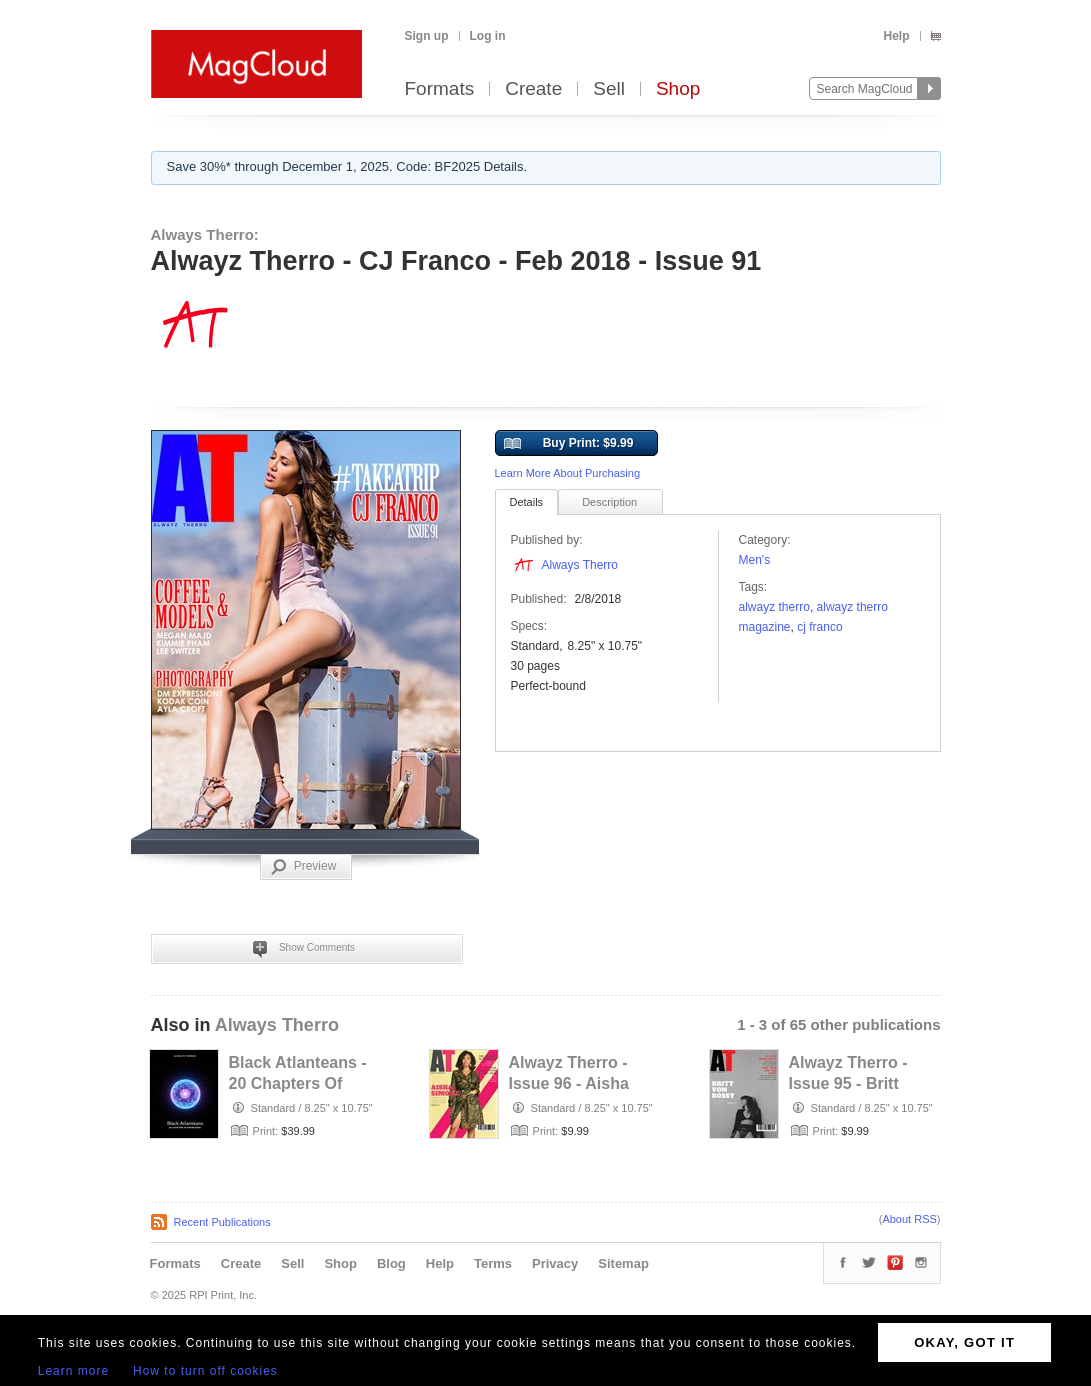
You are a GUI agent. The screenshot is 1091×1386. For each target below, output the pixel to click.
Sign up (427, 36)
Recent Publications (222, 1222)
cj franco (819, 627)
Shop (678, 89)
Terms (493, 1263)
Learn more (73, 1371)
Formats (440, 89)
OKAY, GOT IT (964, 1342)
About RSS (909, 1219)
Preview (304, 867)
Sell (609, 89)
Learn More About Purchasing (568, 473)
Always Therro (580, 565)
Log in (488, 36)
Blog (391, 1263)
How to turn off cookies (205, 1371)
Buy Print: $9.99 (569, 444)
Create (533, 89)
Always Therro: (205, 234)
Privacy (555, 1263)
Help (896, 36)
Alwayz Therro (774, 607)
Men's (755, 560)
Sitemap (623, 1263)
